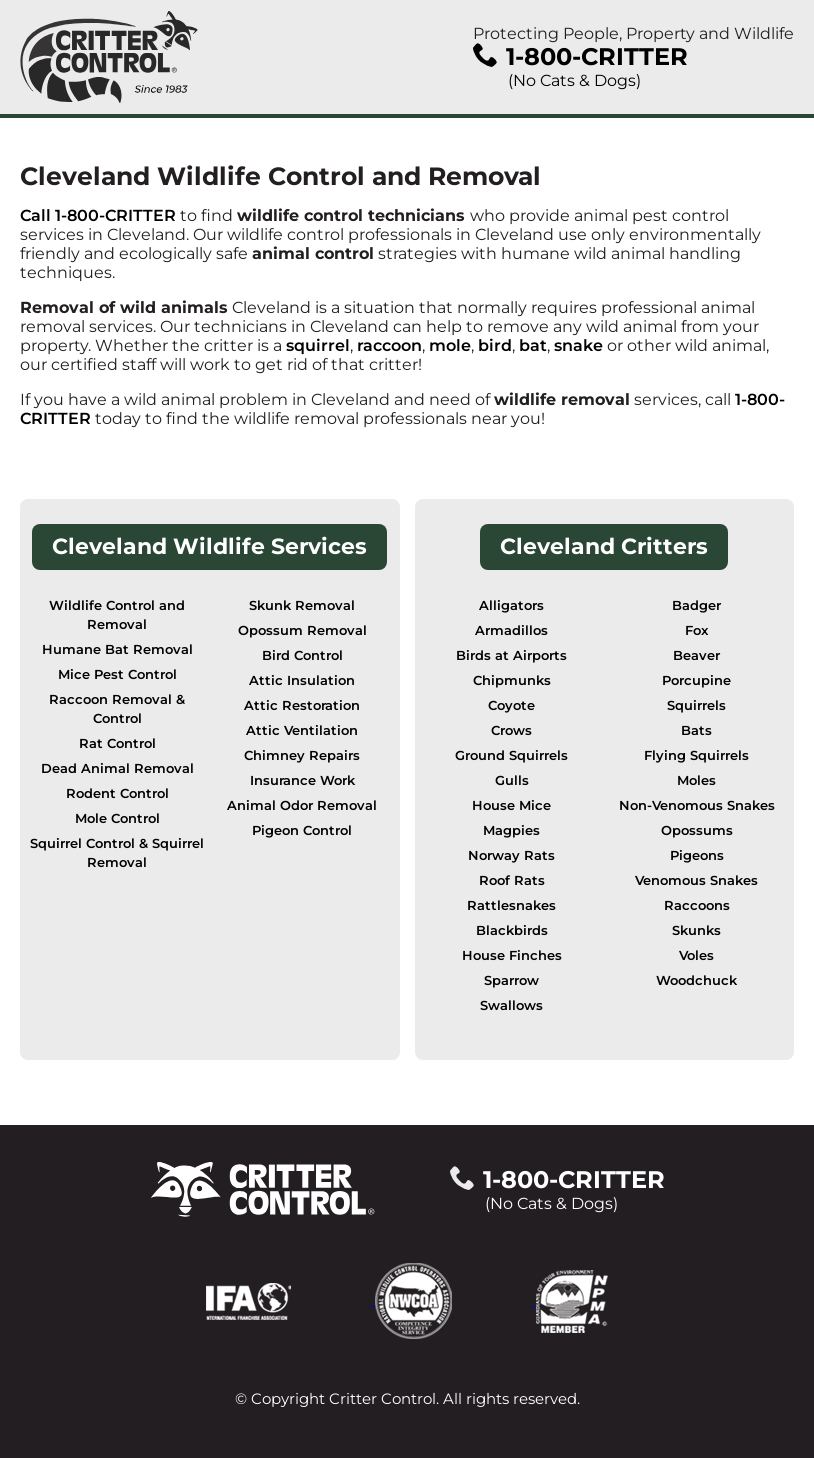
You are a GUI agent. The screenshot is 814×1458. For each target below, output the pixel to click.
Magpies (511, 830)
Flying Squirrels (696, 755)
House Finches (512, 955)
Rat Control (117, 743)
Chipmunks (512, 680)
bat (533, 345)
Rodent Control (117, 793)
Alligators (511, 605)
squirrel (318, 345)
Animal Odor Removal (302, 805)
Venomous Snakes (696, 880)
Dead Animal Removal (117, 768)
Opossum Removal (302, 630)
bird (495, 345)
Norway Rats (511, 855)
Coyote (511, 705)
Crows (511, 730)
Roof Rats (512, 880)
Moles (696, 780)
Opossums (697, 830)
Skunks (696, 930)
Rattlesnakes (511, 905)
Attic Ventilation (302, 730)
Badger (696, 605)
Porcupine (696, 680)
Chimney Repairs (302, 755)
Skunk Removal (302, 605)
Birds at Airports (511, 655)
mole (450, 345)
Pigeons (697, 855)
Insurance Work (302, 780)
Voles (696, 955)
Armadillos (511, 630)
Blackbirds (512, 930)
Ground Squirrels (511, 755)
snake (578, 345)
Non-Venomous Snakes (697, 805)
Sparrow (511, 980)
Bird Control (302, 655)
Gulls (512, 780)
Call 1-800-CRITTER (98, 215)
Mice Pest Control (117, 674)
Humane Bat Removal (117, 649)
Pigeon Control (302, 830)
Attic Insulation (302, 680)
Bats (696, 730)
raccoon (389, 345)
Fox (696, 630)
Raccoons (697, 905)
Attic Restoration (302, 705)
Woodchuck (696, 980)
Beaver (696, 655)
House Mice (511, 805)
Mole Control (117, 818)
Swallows (511, 1005)
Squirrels (696, 705)
